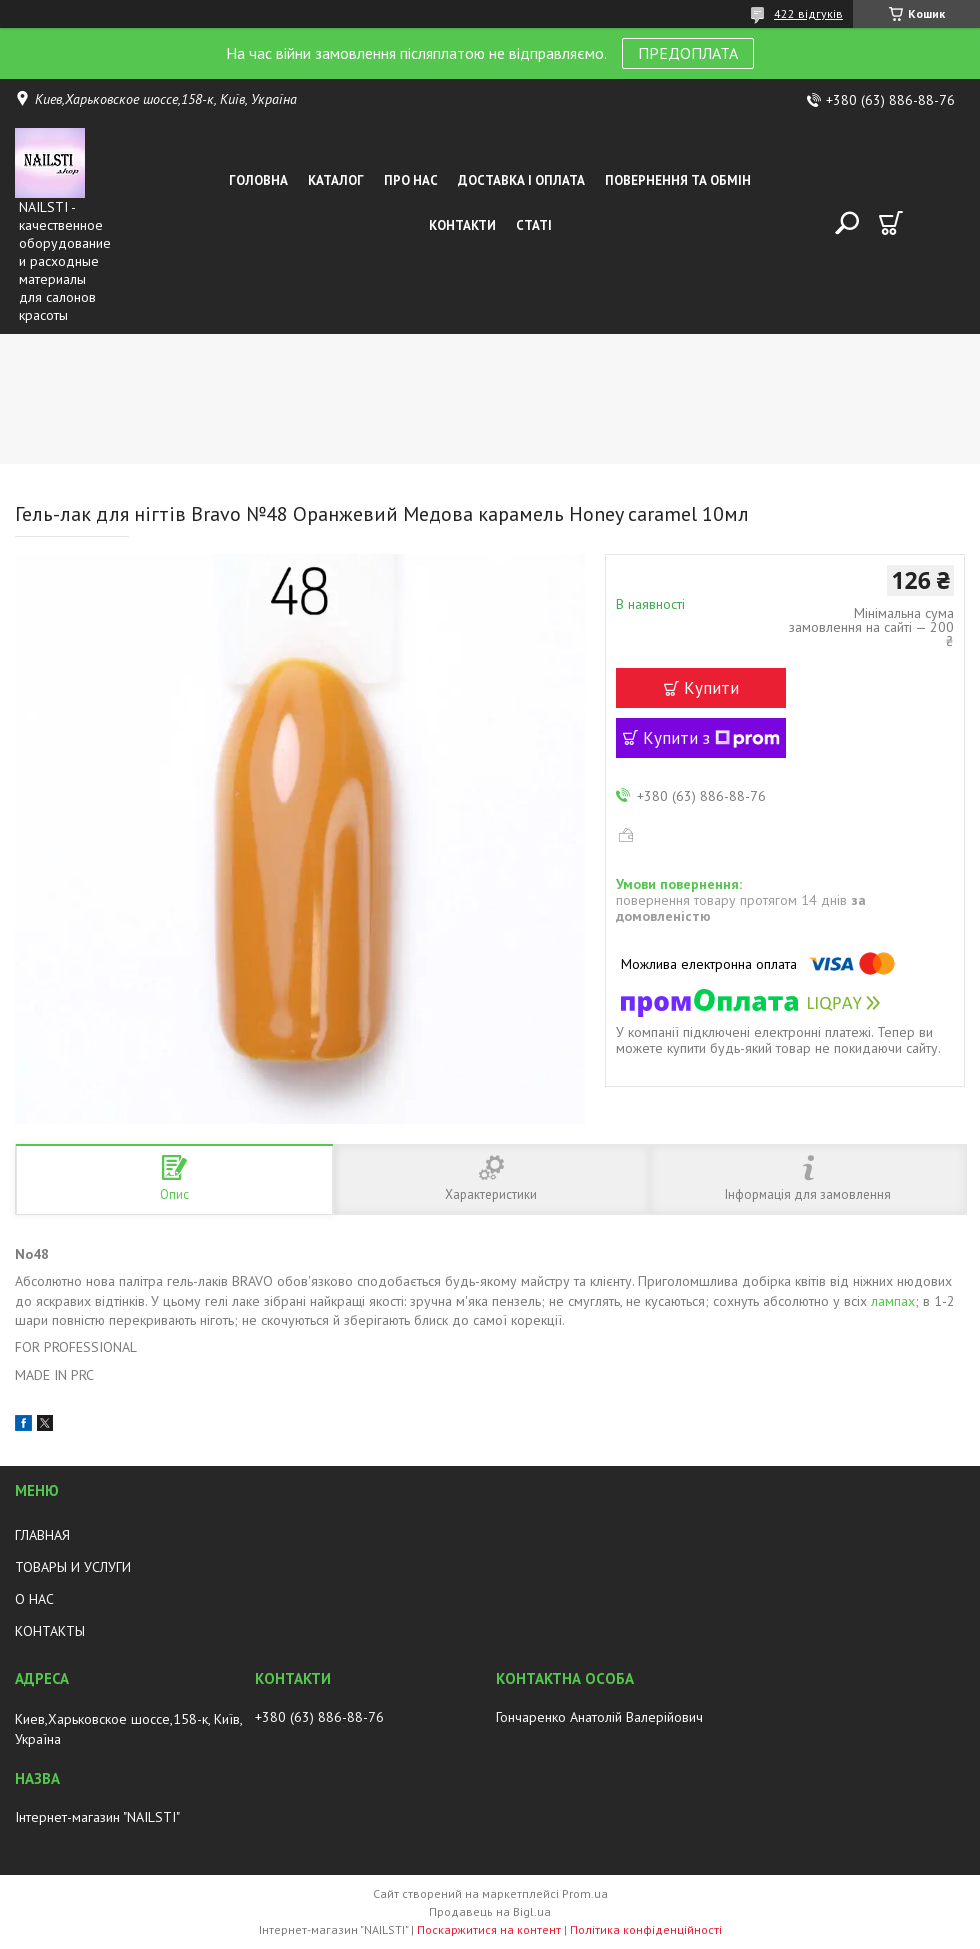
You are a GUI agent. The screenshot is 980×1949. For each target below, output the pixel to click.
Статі (534, 225)
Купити (711, 688)
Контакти (462, 225)
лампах (893, 1301)
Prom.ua (585, 1893)
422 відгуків (808, 13)
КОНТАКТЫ (50, 1631)
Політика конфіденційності (646, 1929)
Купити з (711, 738)
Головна (258, 180)
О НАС (34, 1599)
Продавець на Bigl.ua (490, 1911)
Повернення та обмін (678, 180)
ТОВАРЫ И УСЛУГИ (73, 1567)
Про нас (411, 180)
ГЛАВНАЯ (42, 1535)
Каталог (336, 180)
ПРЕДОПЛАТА (688, 53)
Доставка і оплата (521, 180)
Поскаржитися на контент (489, 1929)
